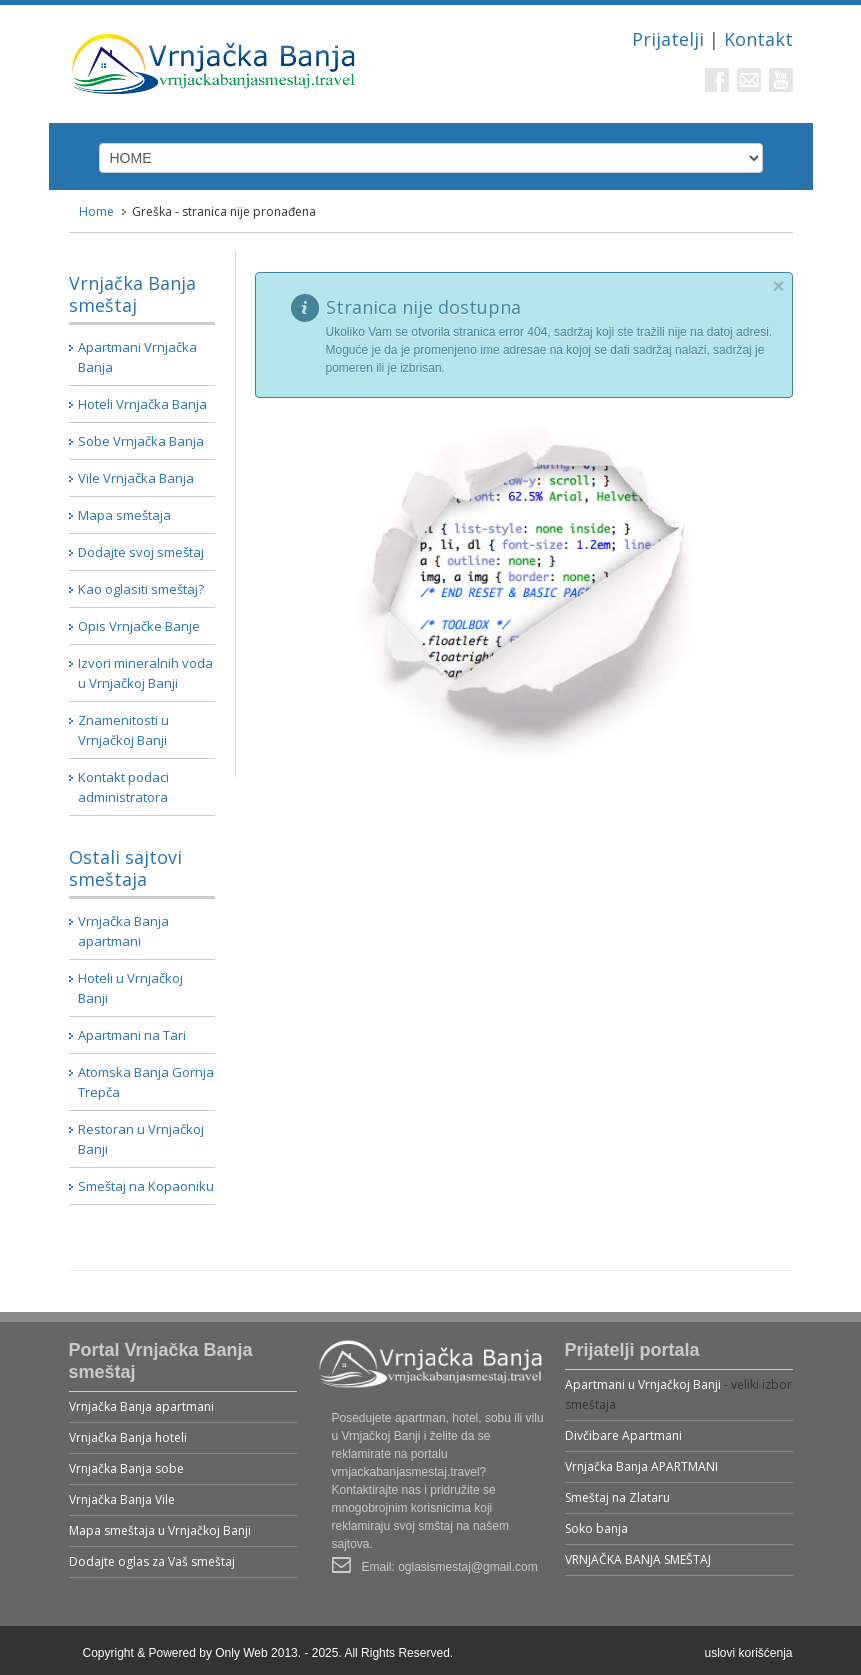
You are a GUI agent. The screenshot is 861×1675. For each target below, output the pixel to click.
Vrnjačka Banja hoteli (128, 1437)
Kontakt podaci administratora (123, 787)
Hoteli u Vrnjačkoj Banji (130, 988)
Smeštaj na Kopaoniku (146, 1186)
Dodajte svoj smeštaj (141, 552)
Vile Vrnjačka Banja (136, 478)
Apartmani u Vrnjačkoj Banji (643, 1384)
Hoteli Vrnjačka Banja (142, 404)
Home (96, 211)
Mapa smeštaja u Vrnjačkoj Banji (160, 1530)
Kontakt (758, 39)
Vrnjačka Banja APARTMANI (641, 1466)
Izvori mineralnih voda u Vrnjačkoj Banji (145, 673)
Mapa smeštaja (124, 515)
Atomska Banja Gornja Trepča (146, 1082)
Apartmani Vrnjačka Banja (137, 357)
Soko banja (596, 1528)
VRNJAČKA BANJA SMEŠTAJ (638, 1559)
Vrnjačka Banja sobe (126, 1468)
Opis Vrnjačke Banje (139, 626)
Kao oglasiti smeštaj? (141, 589)
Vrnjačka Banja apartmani (123, 931)
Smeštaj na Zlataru (617, 1497)
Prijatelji (668, 39)
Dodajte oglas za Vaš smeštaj (152, 1561)
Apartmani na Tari (132, 1035)
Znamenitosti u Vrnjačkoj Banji (123, 730)
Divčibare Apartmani (623, 1435)
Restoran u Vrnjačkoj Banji (141, 1139)
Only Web (241, 1653)
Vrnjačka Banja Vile (122, 1499)
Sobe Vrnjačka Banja (141, 441)
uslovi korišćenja (748, 1653)
